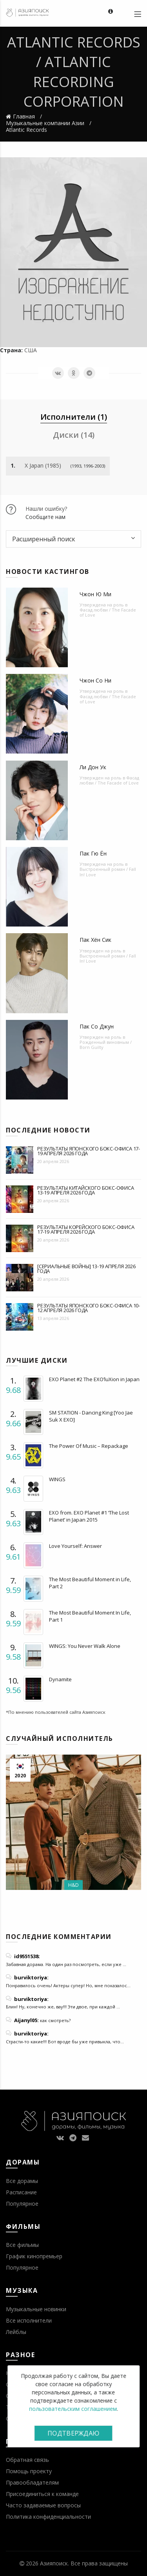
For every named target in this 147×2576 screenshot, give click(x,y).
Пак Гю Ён (93, 853)
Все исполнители (29, 2320)
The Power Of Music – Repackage (88, 1445)
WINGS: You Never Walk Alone (84, 1645)
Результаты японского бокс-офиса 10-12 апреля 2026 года (88, 1308)
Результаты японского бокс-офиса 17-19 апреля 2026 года (88, 1151)
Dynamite (60, 1679)
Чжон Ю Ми (95, 594)
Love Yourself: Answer (75, 1545)
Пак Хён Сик (95, 939)
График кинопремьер (34, 2256)
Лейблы (16, 2332)
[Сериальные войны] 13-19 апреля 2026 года (86, 1268)
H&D (73, 1885)
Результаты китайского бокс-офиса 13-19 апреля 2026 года (85, 1190)
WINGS (57, 1479)
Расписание (21, 2192)
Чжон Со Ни (95, 680)
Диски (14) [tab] (73, 435)
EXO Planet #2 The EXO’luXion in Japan (94, 1379)
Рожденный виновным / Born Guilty (106, 1044)
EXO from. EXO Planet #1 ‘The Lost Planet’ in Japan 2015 (89, 1516)
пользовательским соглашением (73, 2408)
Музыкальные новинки (36, 2309)
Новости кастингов (47, 571)
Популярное (22, 2203)
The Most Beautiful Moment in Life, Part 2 (90, 1583)
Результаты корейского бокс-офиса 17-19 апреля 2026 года (85, 1229)
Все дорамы (22, 2181)
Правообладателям (32, 2482)
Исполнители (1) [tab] (73, 416)
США (30, 350)
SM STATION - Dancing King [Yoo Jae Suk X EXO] (91, 1416)
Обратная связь (27, 2459)
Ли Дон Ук (93, 767)
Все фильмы (22, 2244)
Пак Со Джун (97, 1026)
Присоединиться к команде (42, 2494)
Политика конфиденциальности (48, 2516)
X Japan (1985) (43, 465)
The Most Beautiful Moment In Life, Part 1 (90, 1616)
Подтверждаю (73, 2433)
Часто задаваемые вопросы (43, 2505)
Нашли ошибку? (46, 508)
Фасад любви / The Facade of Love (108, 612)
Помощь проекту (29, 2471)
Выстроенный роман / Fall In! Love (108, 871)
